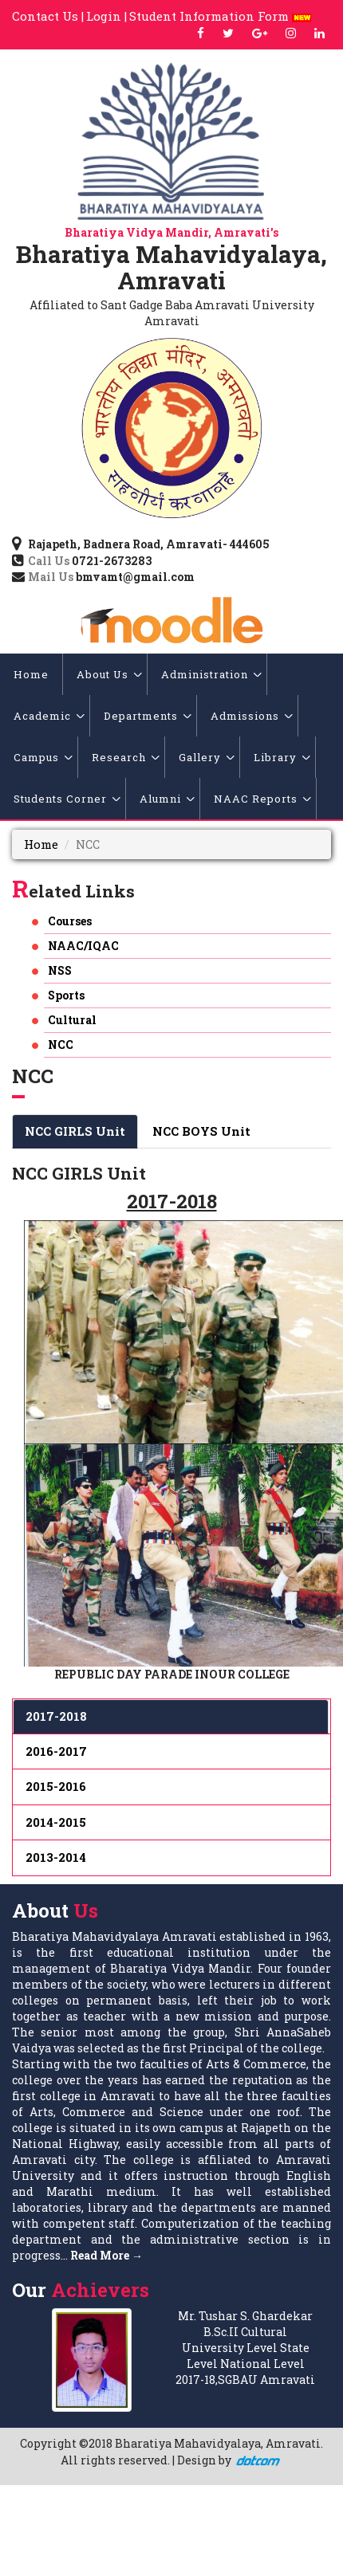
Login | (106, 16)
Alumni (167, 798)
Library (282, 757)
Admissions (252, 716)
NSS (60, 970)
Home (31, 674)
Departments (147, 716)
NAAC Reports (262, 798)
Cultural (72, 1019)
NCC (60, 1044)
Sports (66, 995)
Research (126, 757)
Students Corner (67, 798)
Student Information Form (220, 16)
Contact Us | (48, 16)
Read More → (106, 2255)
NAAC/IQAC (83, 945)
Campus (43, 757)
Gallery (207, 757)
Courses (70, 921)
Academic (49, 716)
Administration (211, 674)
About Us (109, 674)
